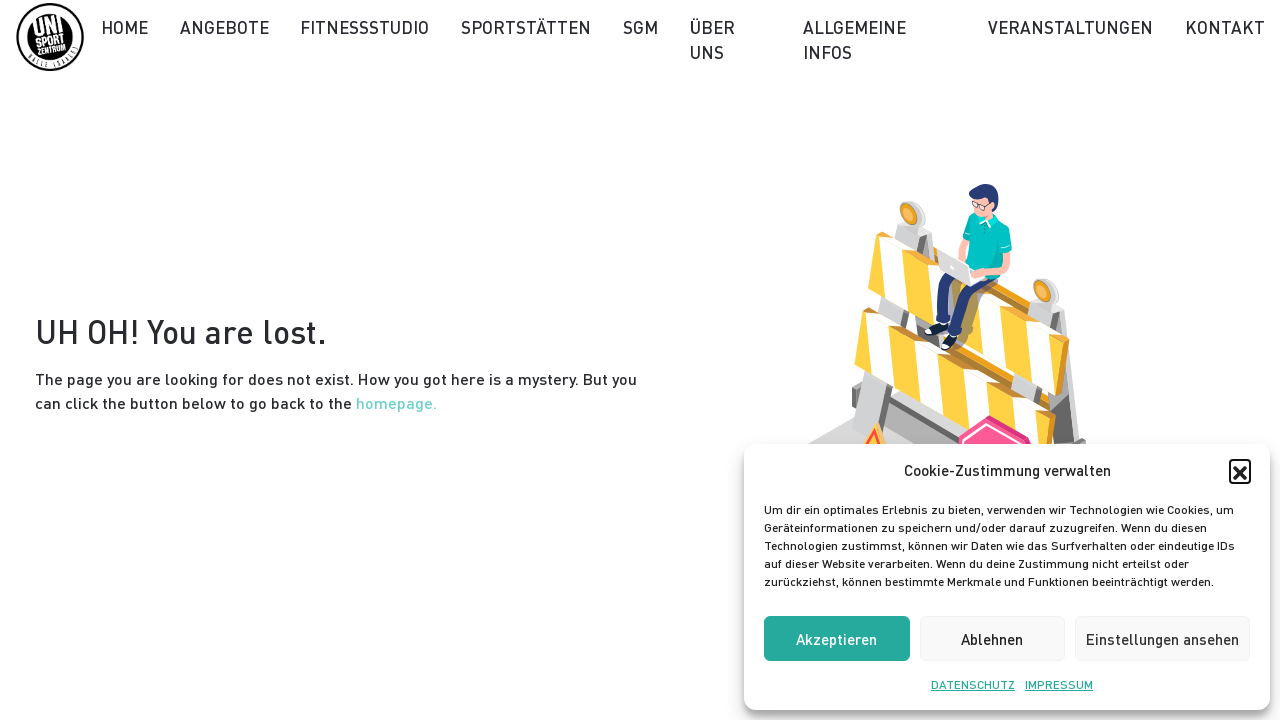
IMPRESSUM (1059, 684)
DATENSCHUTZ (973, 684)
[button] (1240, 470)
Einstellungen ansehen (1162, 639)
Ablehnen (992, 639)
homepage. (396, 402)
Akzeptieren (836, 639)
